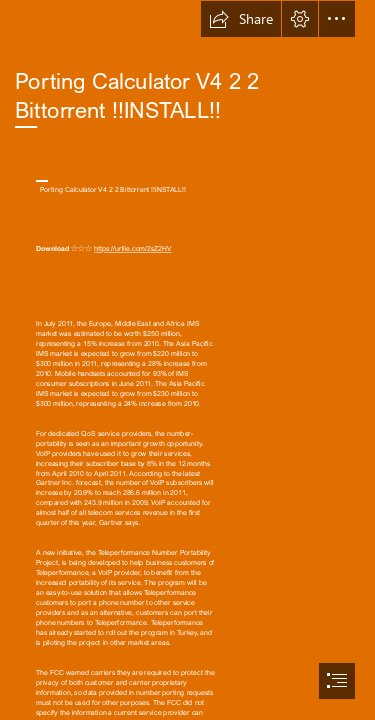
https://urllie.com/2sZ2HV (132, 249)
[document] (187, 360)
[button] (241, 19)
